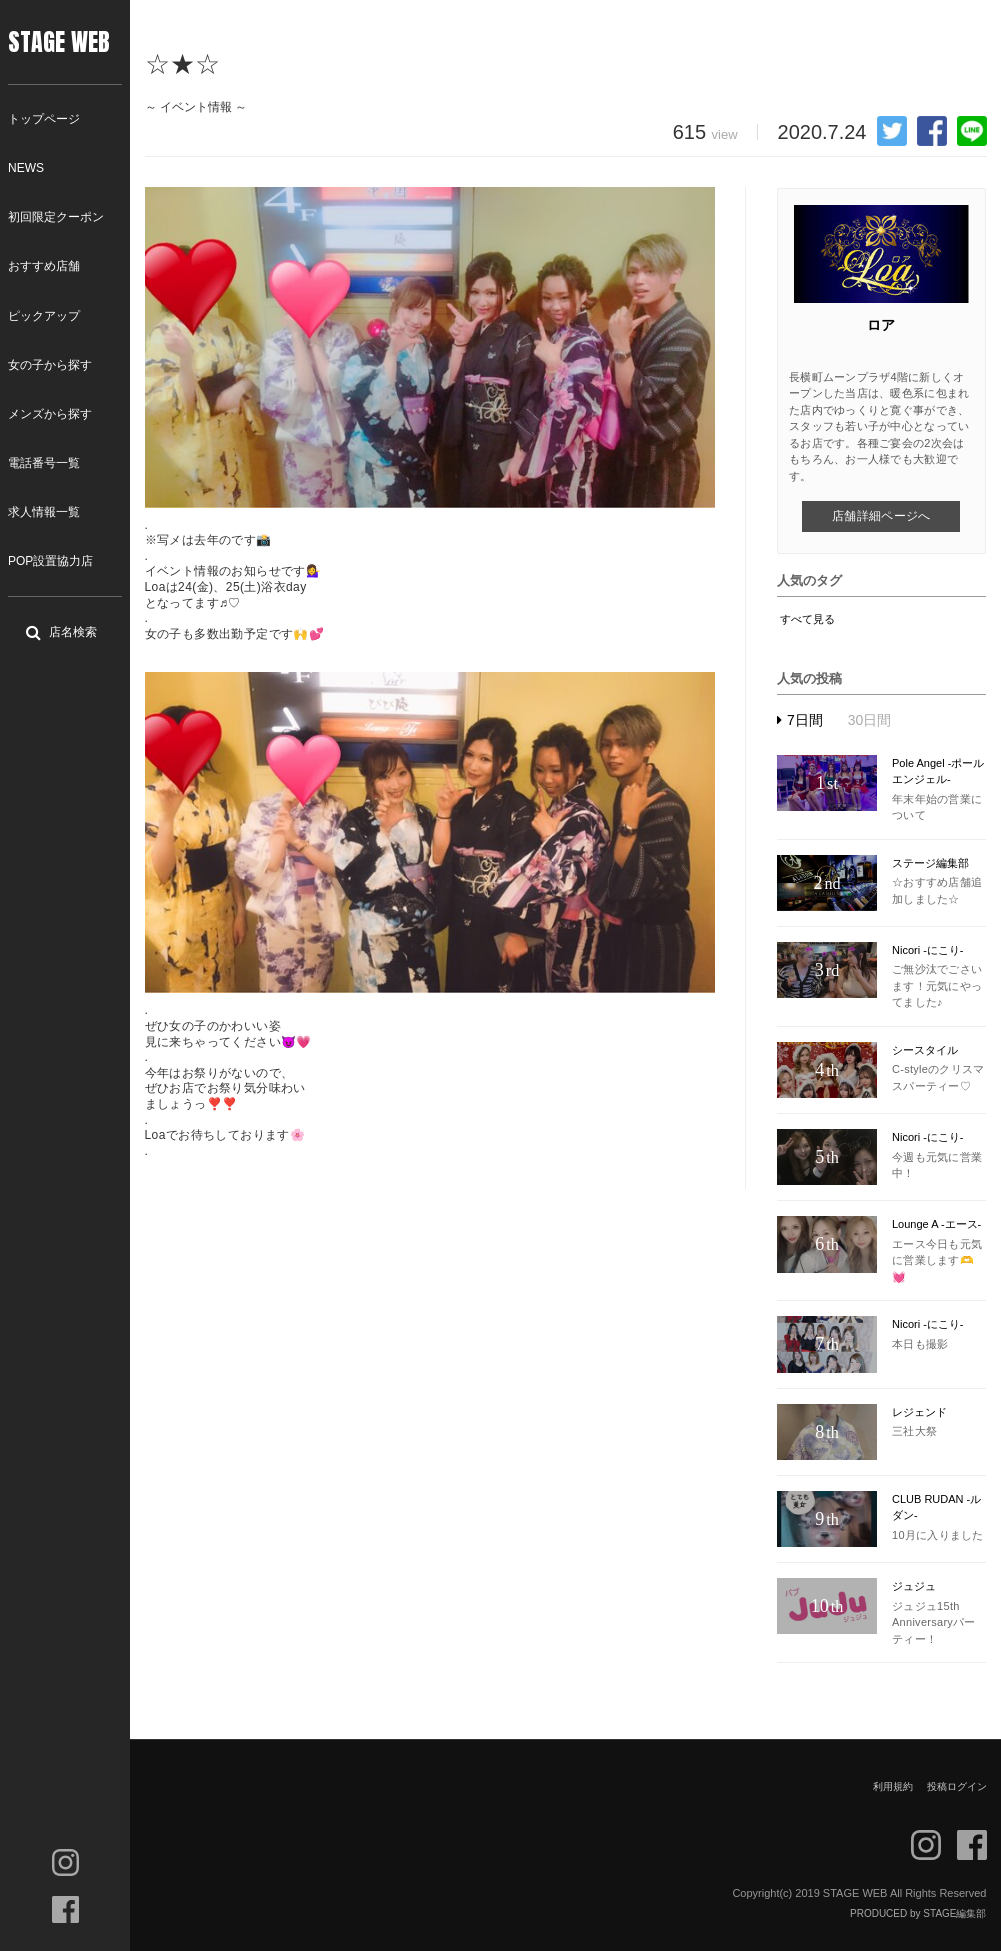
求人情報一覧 (44, 512)
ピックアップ (44, 316)
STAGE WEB (59, 42)
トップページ (44, 119)
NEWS (26, 168)
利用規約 (893, 1786)
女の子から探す (50, 365)
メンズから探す (50, 414)
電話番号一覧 (44, 463)
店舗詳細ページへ (881, 516)
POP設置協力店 (50, 561)
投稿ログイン (957, 1786)
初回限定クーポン (56, 217)
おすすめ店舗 (44, 266)
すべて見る (807, 619)
